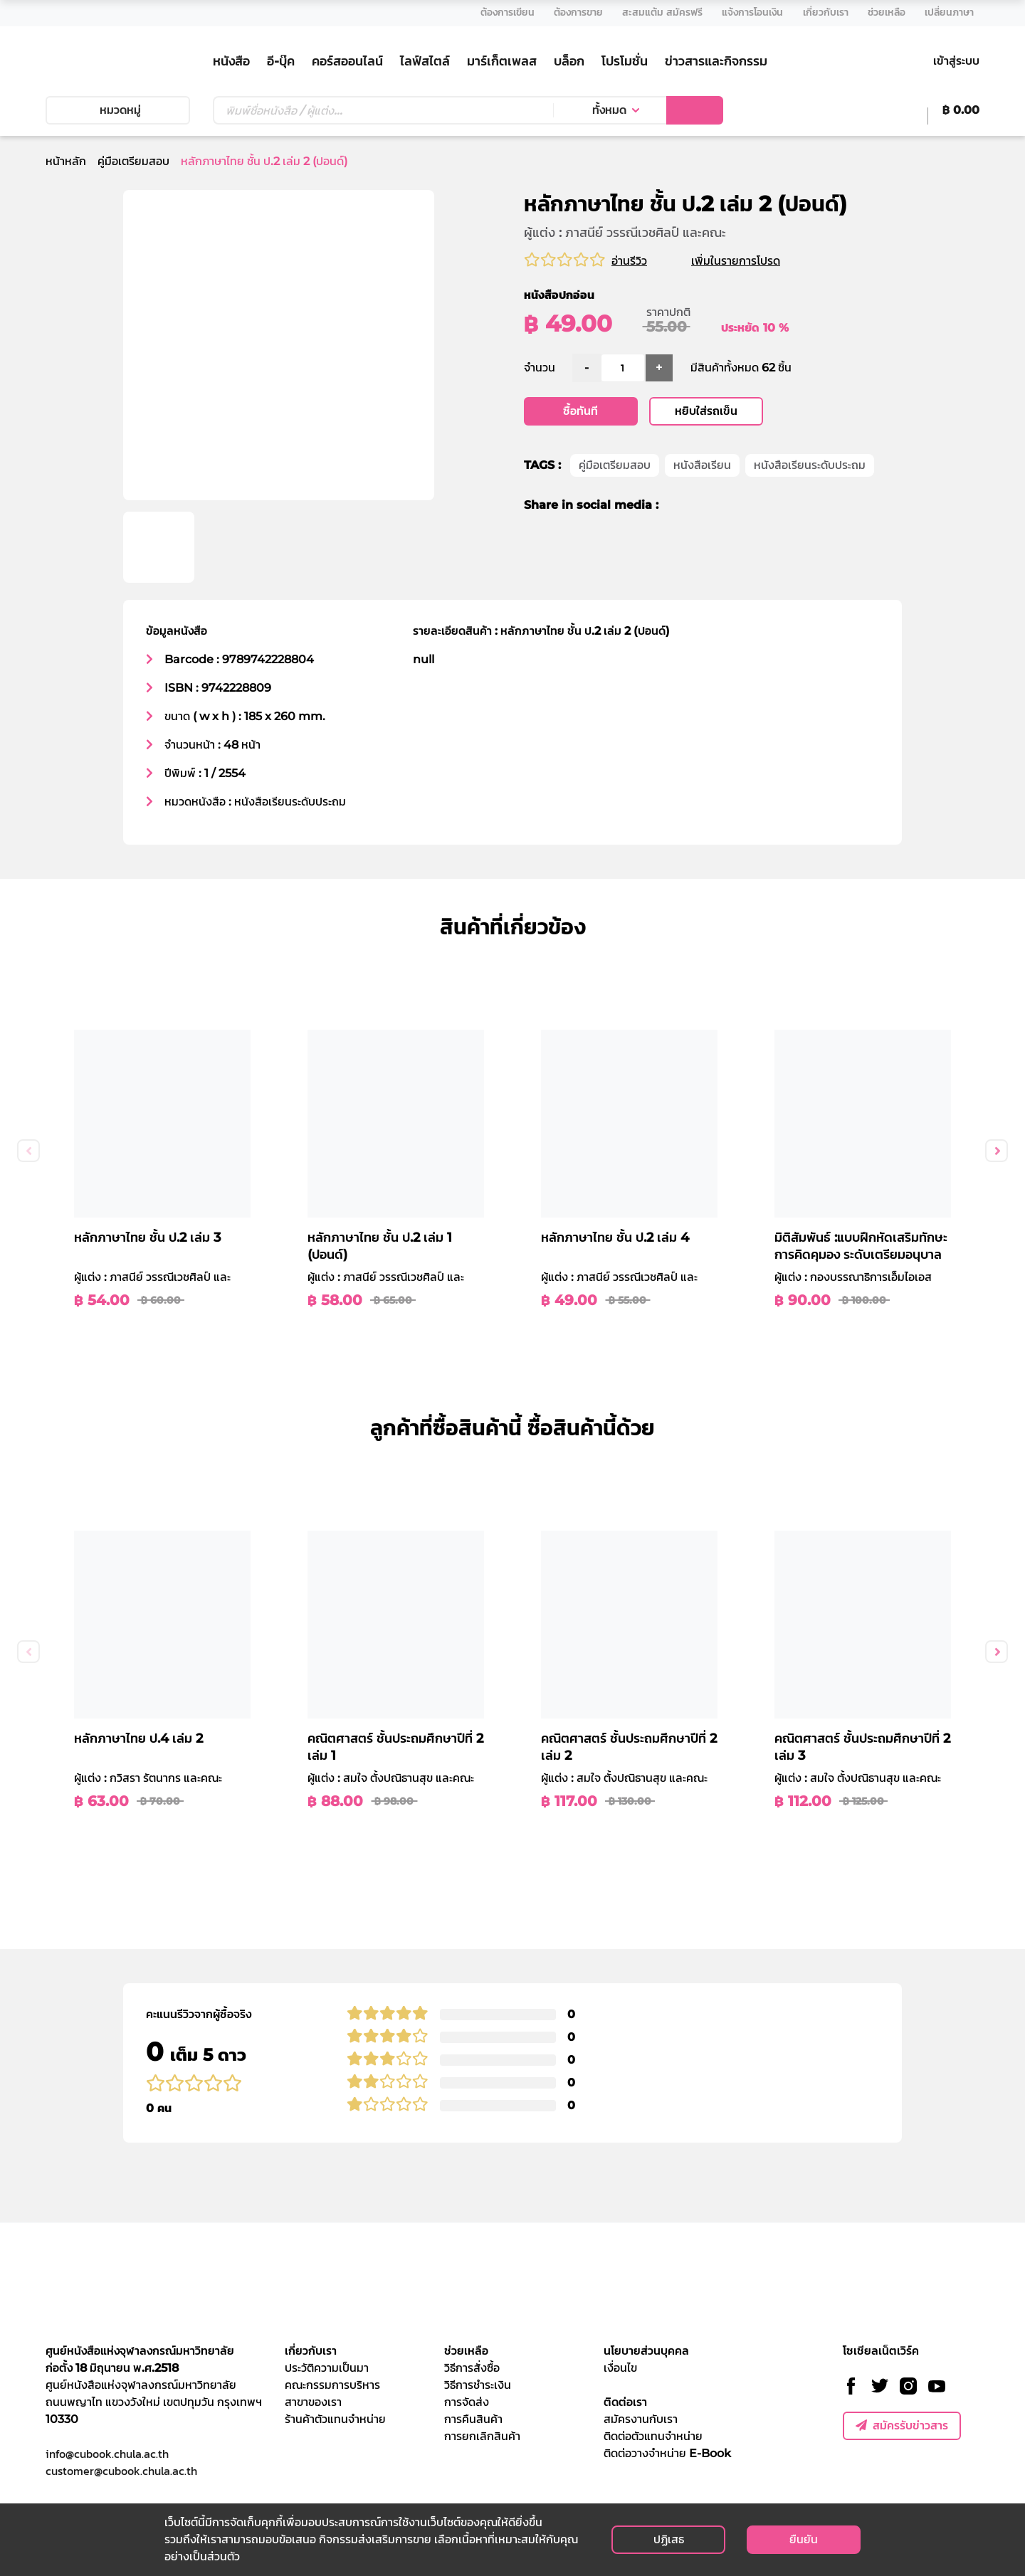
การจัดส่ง (466, 2402)
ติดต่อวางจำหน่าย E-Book (667, 2453)
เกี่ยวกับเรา (311, 2351)
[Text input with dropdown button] (383, 110)
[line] (729, 505)
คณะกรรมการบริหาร (332, 2385)
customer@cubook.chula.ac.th (121, 2470)
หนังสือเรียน (702, 466)
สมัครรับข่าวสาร (902, 2425)
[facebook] (679, 505)
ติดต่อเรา (625, 2402)
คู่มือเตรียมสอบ (133, 161)
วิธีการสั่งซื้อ (472, 2368)
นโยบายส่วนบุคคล (646, 2351)
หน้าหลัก (66, 161)
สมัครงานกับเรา (641, 2419)
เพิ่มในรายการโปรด (752, 261)
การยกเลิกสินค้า (482, 2436)
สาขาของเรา (313, 2402)
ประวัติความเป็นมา (327, 2368)
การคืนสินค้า (473, 2419)
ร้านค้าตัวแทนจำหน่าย (335, 2419)
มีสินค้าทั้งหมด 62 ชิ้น (741, 368)
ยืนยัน (803, 2539)
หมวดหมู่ (117, 110)
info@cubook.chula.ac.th (107, 2453)
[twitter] (702, 505)
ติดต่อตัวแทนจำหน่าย (653, 2436)
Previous (28, 1150)
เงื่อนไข (620, 2368)
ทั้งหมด (609, 110)
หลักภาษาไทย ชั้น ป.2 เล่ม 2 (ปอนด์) (264, 161)
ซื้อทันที (580, 411)
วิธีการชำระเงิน (477, 2385)
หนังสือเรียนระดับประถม (810, 466)
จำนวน (539, 368)
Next (996, 1150)
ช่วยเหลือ (466, 2351)
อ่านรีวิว (629, 261)
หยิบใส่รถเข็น (706, 411)
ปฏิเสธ (668, 2539)
